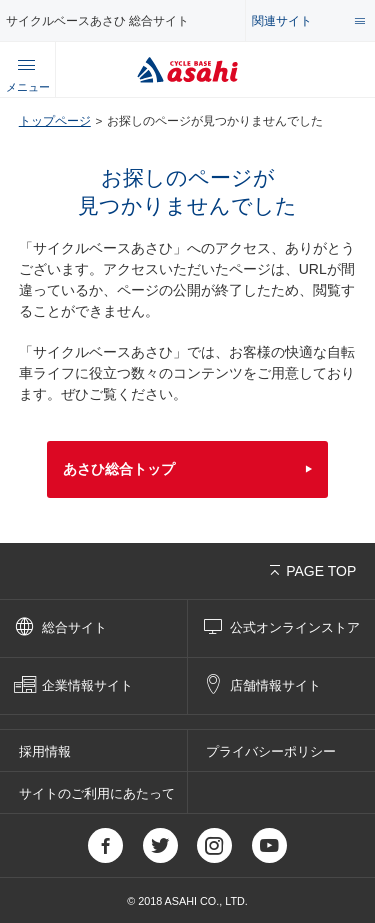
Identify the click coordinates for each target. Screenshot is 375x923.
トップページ (55, 120)
